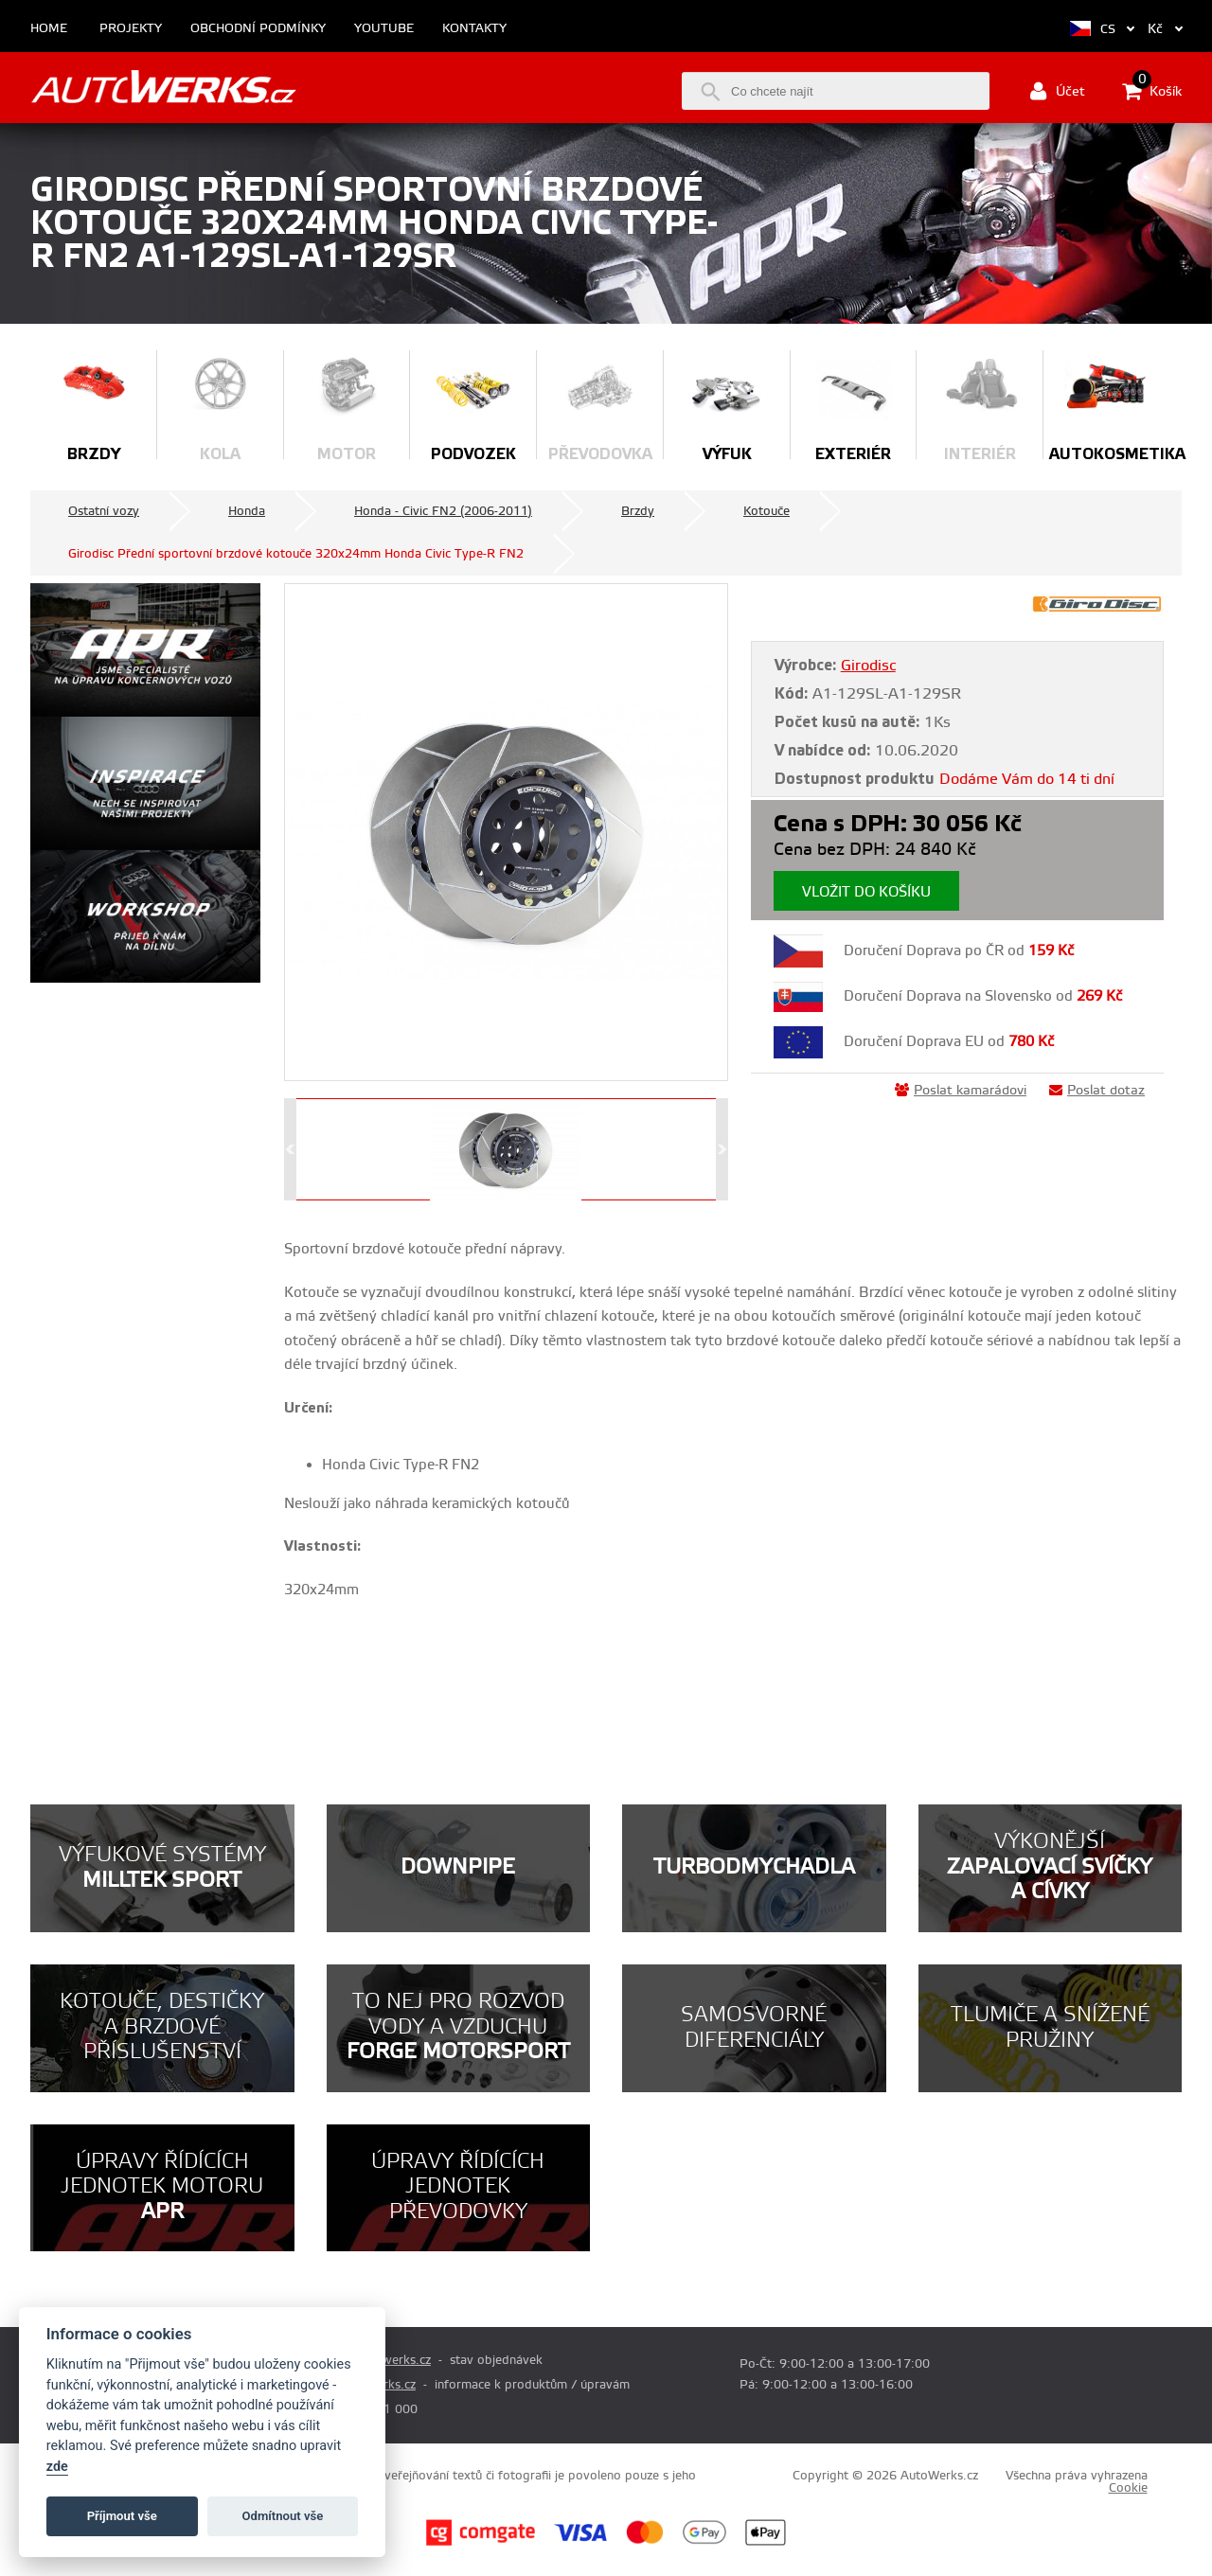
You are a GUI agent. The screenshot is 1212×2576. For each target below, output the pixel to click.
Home (48, 29)
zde (57, 2467)
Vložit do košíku (866, 892)
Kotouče (766, 511)
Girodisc (868, 665)
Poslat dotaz (1097, 1090)
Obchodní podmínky (258, 29)
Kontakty (474, 29)
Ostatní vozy (103, 511)
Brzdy (637, 511)
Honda (246, 511)
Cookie (1128, 2488)
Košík (1152, 91)
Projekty (130, 29)
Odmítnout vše (283, 2516)
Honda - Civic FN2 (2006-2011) (443, 511)
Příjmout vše (122, 2516)
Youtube (384, 29)
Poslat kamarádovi (960, 1090)
